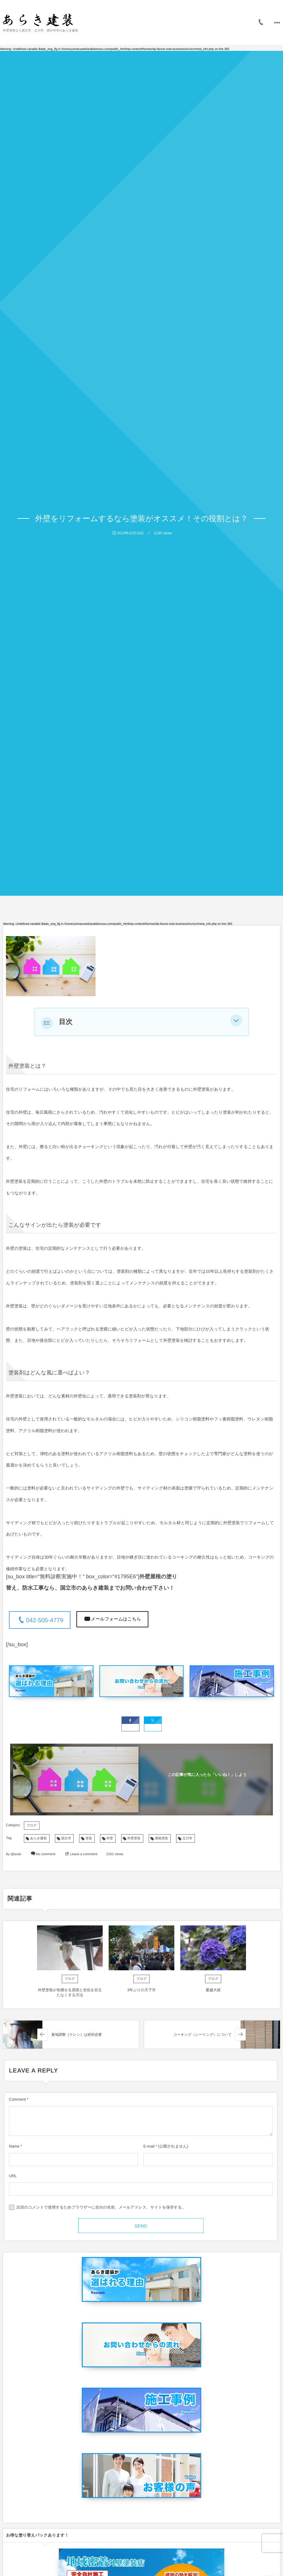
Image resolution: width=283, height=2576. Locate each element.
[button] (236, 1021)
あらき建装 (38, 1837)
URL (13, 2174)
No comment (45, 1853)
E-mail (148, 2144)
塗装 (88, 1837)
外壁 (109, 1837)
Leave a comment (83, 1853)
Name (14, 2144)
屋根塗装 (161, 1837)
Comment (17, 2098)
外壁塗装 (134, 1837)
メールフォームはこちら (116, 1619)
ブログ (32, 1824)
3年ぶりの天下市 (141, 1988)
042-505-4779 (44, 1620)
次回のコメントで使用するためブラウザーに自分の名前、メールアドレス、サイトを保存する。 (101, 2205)
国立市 (66, 1837)
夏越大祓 (213, 1988)
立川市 (187, 1837)
